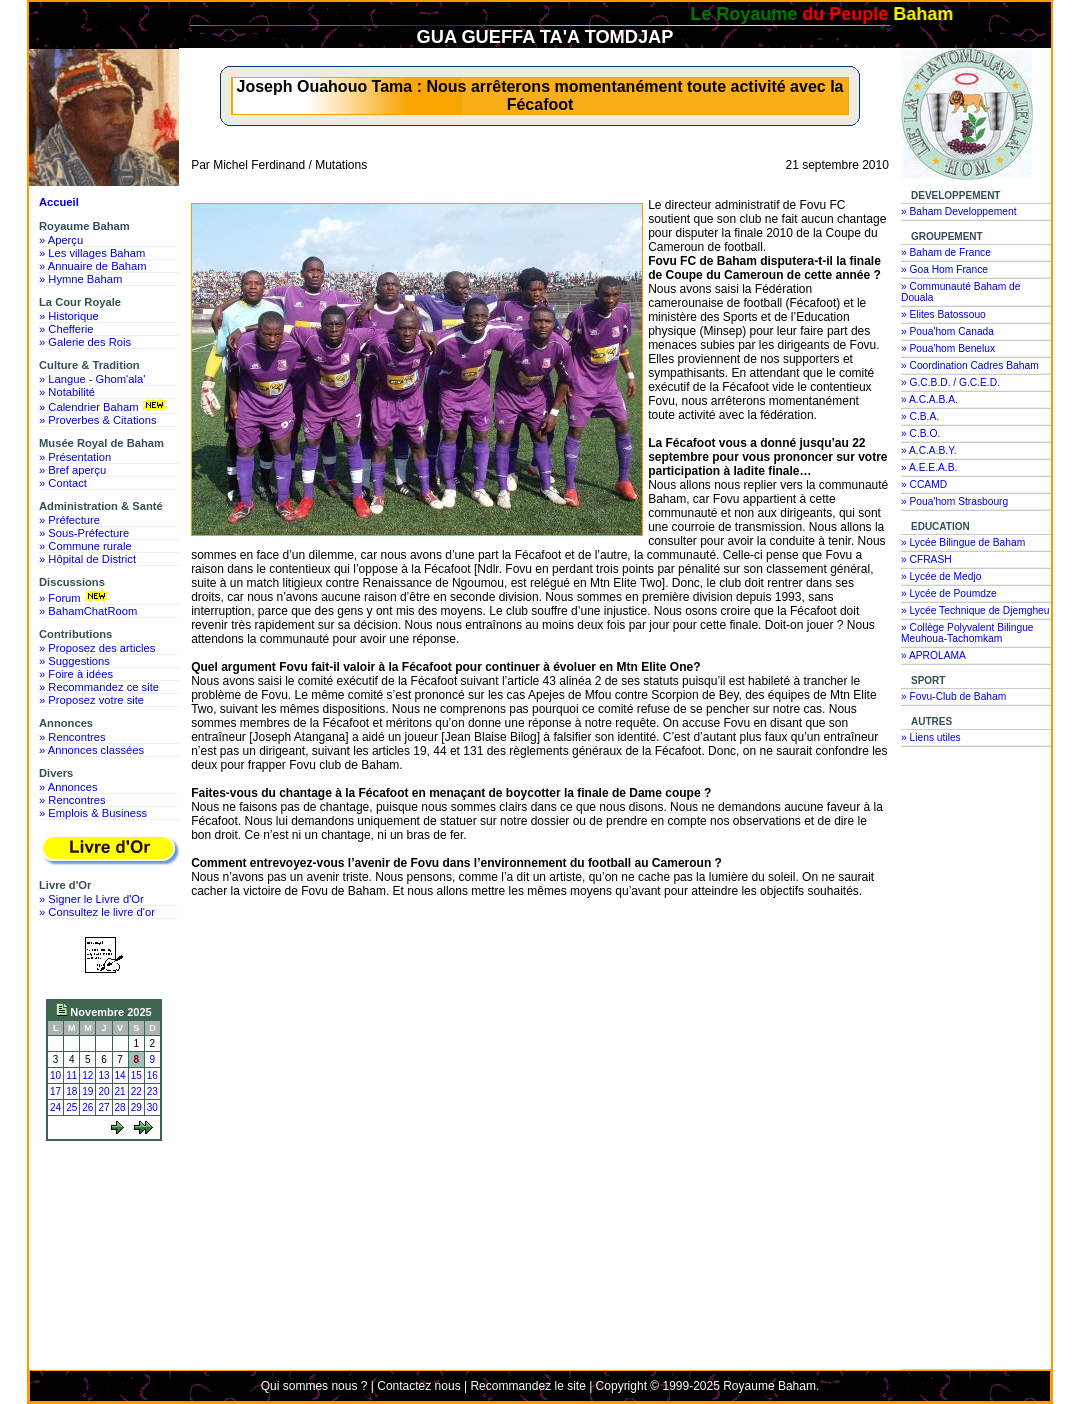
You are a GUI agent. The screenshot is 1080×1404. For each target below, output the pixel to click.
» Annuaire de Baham (93, 266)
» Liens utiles (931, 737)
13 (103, 1075)
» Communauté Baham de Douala (960, 292)
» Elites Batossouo (943, 314)
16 (152, 1075)
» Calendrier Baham (104, 406)
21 (120, 1091)
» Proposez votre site (91, 700)
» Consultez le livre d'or (97, 912)
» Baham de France (946, 252)
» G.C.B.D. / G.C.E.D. (950, 382)
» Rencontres (72, 737)
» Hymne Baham (80, 279)
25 (71, 1107)
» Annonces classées (91, 750)
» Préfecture (69, 520)
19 (87, 1091)
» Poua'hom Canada (947, 331)
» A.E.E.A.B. (929, 467)
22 (136, 1091)
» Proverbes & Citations (98, 420)
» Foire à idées (76, 674)
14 (120, 1075)
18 (71, 1091)
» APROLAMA (933, 655)
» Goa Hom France (944, 269)
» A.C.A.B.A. (929, 399)
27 (103, 1107)
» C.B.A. (920, 416)
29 (136, 1107)
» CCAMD (924, 484)
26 (87, 1107)
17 (55, 1091)
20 (103, 1091)
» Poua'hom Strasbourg (954, 501)
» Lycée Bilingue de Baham (963, 542)
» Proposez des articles (97, 648)
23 (152, 1091)
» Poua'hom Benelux (948, 348)
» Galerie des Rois (85, 342)
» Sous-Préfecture (84, 533)
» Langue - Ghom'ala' (92, 379)
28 (120, 1107)
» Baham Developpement (959, 211)
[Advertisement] (109, 1222)
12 (87, 1075)
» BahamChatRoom (88, 611)
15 (136, 1075)
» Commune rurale (85, 546)
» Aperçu (61, 240)
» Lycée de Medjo (941, 576)
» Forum (75, 597)
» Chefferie (66, 329)
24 (55, 1107)
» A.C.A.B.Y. (929, 450)
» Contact (63, 483)
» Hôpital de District (87, 559)
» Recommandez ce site (99, 687)
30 (152, 1107)
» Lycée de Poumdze (949, 593)
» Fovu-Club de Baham (953, 696)
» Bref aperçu (72, 470)
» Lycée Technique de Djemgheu (975, 610)
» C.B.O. (920, 433)
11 (71, 1075)
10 (55, 1075)
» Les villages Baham (92, 253)
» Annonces (68, 787)
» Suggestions (74, 661)
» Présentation (75, 457)
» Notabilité (67, 392)
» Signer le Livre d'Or (91, 899)
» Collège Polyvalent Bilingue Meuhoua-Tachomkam (967, 633)
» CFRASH (926, 559)
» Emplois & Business (93, 813)
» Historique (69, 316)
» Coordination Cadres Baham (970, 365)
